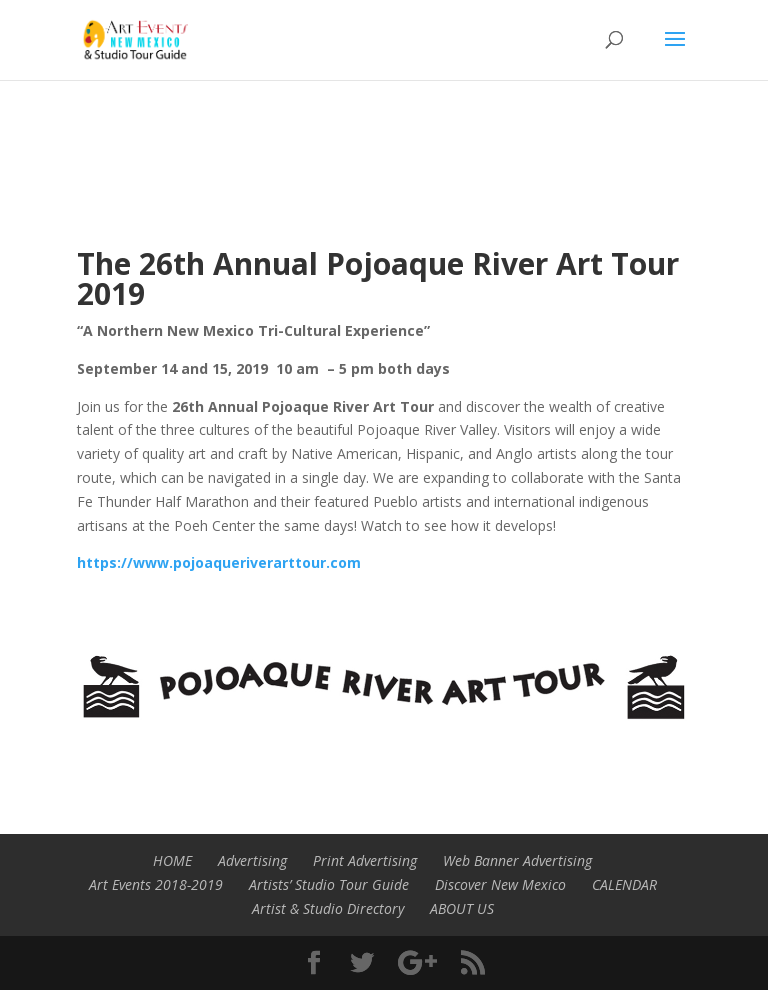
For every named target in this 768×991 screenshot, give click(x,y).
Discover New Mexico (500, 884)
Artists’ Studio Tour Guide (329, 884)
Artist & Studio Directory (328, 908)
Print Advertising (365, 860)
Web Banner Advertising (517, 860)
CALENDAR (624, 884)
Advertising (252, 860)
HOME (172, 860)
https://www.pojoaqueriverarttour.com (219, 562)
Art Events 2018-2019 (156, 884)
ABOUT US (462, 908)
